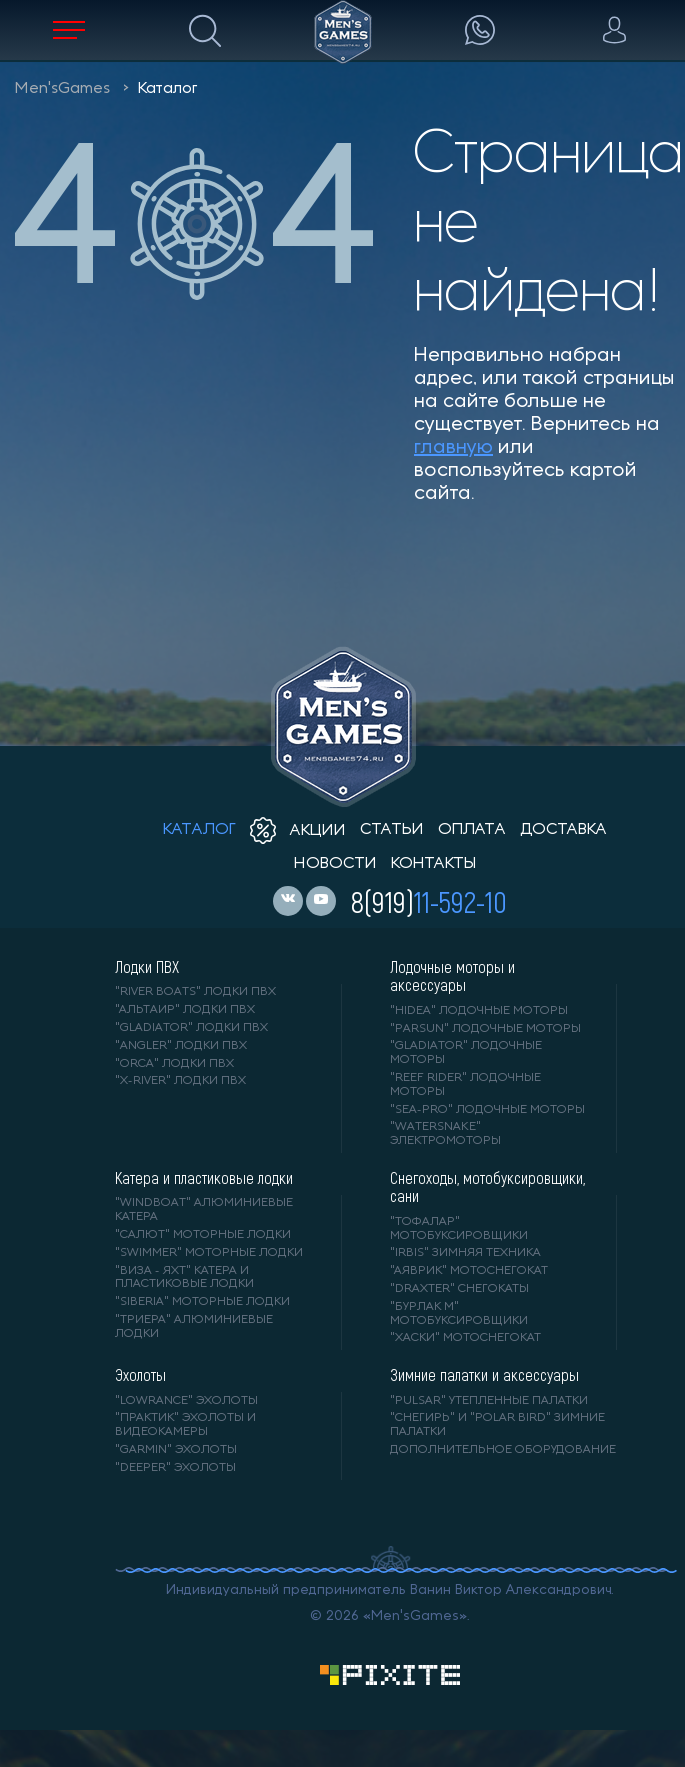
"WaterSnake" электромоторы (445, 1134)
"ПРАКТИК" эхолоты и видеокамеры (185, 1425)
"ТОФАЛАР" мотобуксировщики (459, 1229)
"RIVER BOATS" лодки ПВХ (195, 992)
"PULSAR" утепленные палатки (489, 1401)
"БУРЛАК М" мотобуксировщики (459, 1314)
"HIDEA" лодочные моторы (479, 1011)
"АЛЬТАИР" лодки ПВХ (185, 1010)
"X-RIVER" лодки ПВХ (180, 1081)
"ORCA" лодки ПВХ (174, 1064)
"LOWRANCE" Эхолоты (186, 1401)
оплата (472, 830)
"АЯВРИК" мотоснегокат (469, 1271)
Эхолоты (140, 1375)
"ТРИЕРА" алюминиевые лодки (194, 1327)
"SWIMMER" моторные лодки (209, 1253)
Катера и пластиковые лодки (204, 1178)
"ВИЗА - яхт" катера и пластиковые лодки (184, 1278)
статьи (392, 830)
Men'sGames (62, 89)
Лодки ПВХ (147, 967)
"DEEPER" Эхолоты (175, 1468)
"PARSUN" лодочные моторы (485, 1029)
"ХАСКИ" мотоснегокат (465, 1338)
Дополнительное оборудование (503, 1450)
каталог (199, 830)
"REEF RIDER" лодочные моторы (465, 1085)
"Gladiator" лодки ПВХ (191, 1028)
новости (335, 864)
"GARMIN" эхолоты (176, 1450)
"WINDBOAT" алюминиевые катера (204, 1210)
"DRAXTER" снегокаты (459, 1289)
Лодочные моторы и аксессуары (452, 976)
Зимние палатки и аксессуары (484, 1375)
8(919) (429, 901)
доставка (563, 830)
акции (298, 831)
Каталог (167, 89)
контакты (433, 864)
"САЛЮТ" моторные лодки (203, 1235)
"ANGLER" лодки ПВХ (181, 1046)
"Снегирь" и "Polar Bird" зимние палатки (497, 1425)
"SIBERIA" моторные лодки (202, 1302)
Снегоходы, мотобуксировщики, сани (487, 1187)
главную (453, 448)
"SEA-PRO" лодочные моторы (487, 1110)
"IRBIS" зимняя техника (465, 1253)
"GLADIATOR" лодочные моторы (466, 1053)
